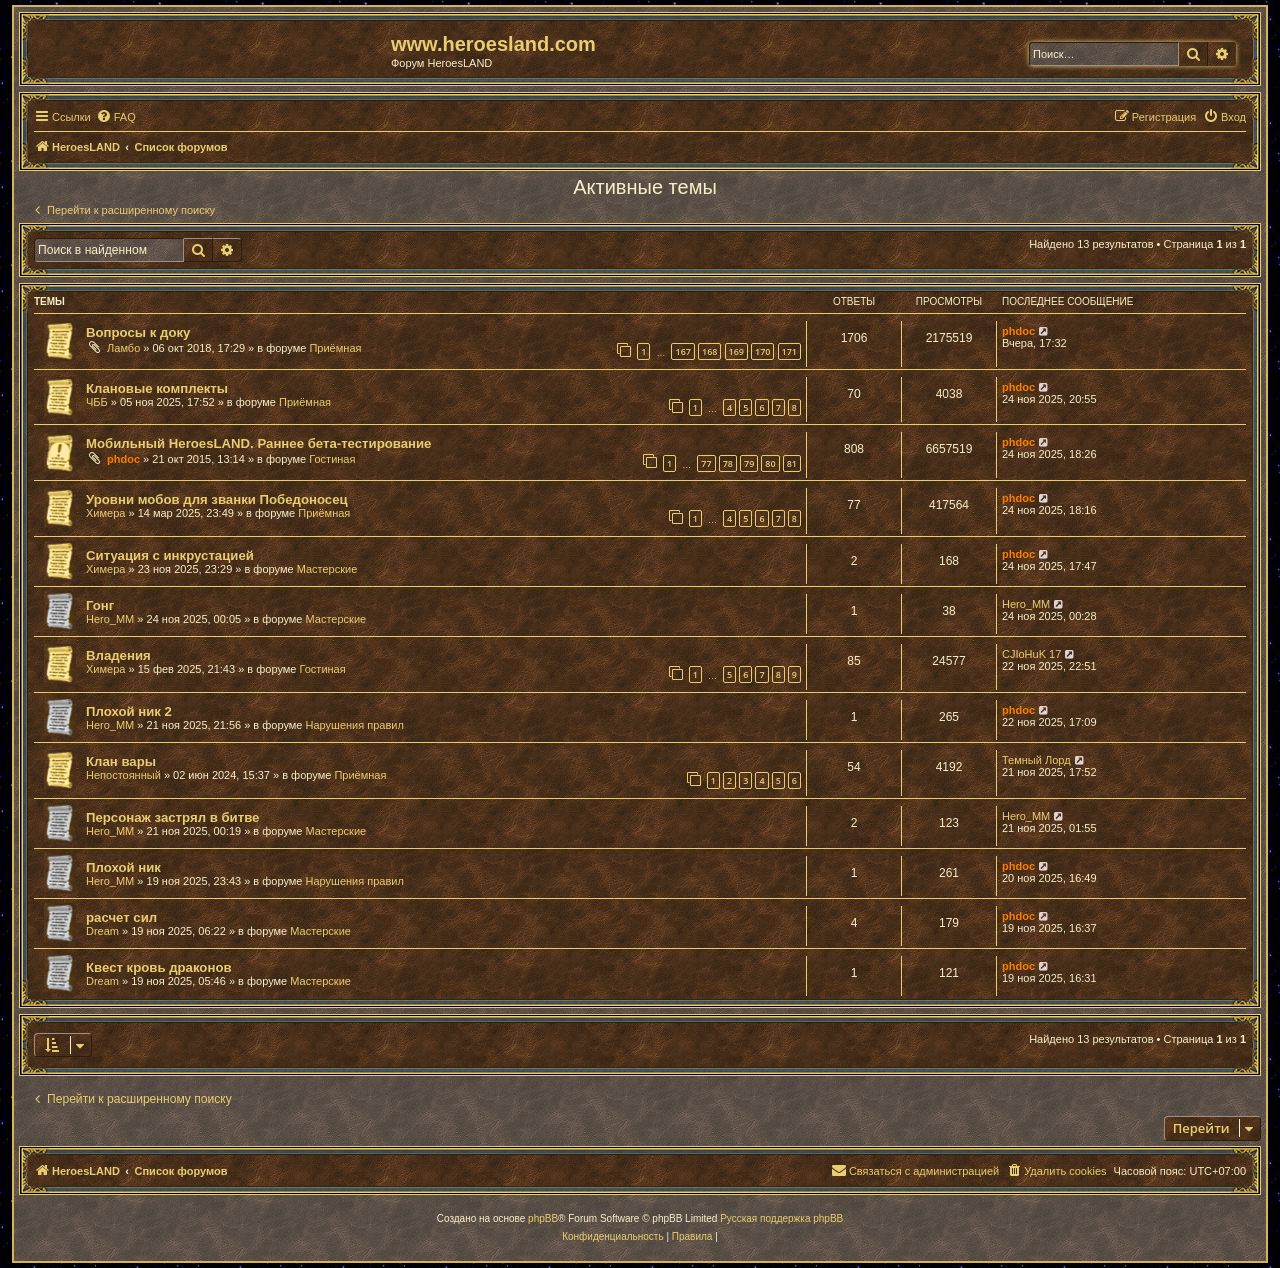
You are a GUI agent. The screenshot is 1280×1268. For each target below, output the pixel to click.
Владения (118, 655)
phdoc (1018, 331)
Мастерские (327, 569)
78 (728, 463)
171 (789, 351)
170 (762, 351)
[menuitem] (116, 117)
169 (736, 351)
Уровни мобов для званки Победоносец (217, 499)
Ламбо (123, 348)
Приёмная (335, 348)
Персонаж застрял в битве (172, 817)
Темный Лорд (1036, 760)
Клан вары (121, 761)
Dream (102, 931)
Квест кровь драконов (159, 967)
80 (770, 463)
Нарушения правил (355, 725)
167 (682, 351)
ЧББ (97, 402)
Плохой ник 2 (129, 711)
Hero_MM (110, 619)
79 (749, 463)
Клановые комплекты (157, 388)
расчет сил (121, 917)
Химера (105, 513)
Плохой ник (123, 867)
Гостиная (332, 459)
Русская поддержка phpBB (781, 1218)
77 (706, 463)
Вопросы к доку (138, 332)
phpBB (543, 1218)
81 (792, 463)
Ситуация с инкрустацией (170, 555)
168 (709, 351)
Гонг (100, 605)
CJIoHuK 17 (1031, 654)
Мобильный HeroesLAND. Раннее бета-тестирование (258, 443)
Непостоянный (123, 775)
